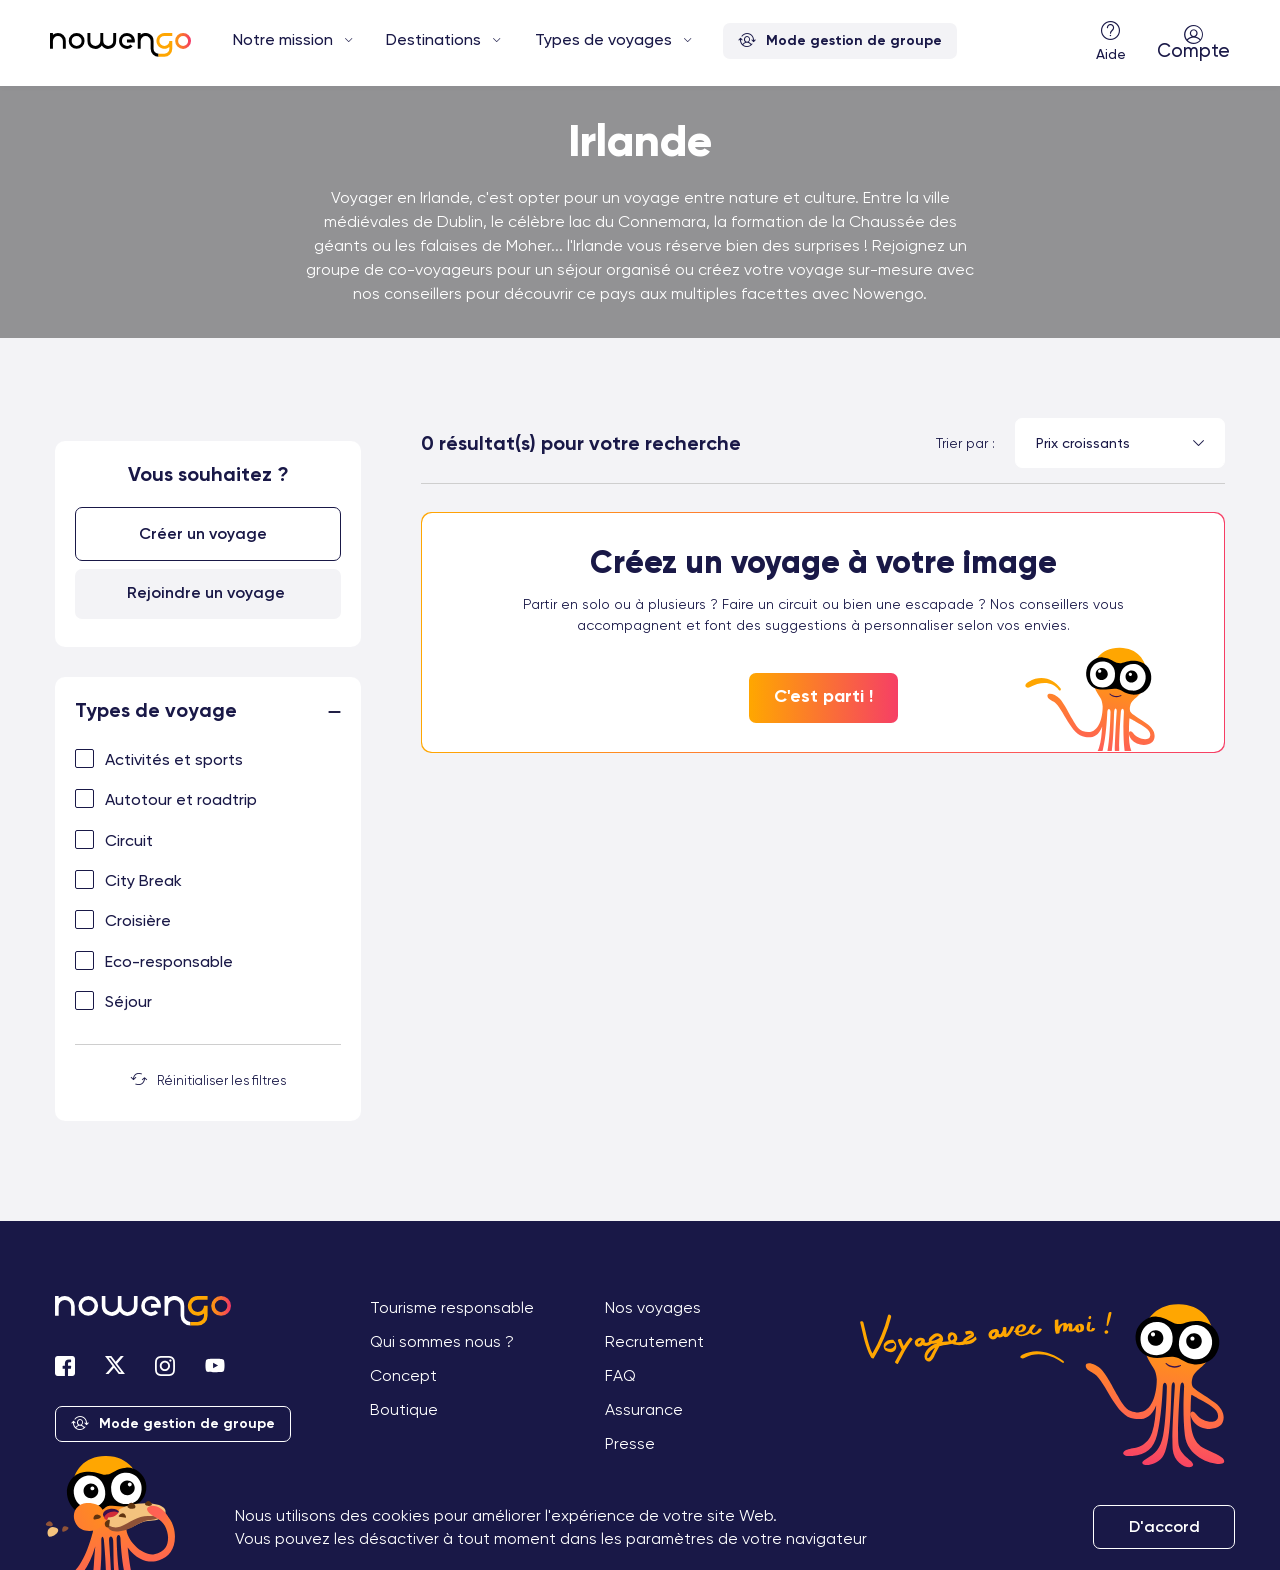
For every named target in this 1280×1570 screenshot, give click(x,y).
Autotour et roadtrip (181, 795)
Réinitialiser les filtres (208, 1077)
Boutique (404, 1405)
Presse (630, 1439)
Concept (403, 1371)
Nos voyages (653, 1303)
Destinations (433, 39)
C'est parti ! (823, 696)
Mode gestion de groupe (840, 41)
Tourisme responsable (452, 1303)
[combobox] (1120, 443)
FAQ (620, 1371)
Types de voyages (603, 39)
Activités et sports (174, 755)
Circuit (129, 836)
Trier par (962, 443)
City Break (143, 876)
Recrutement (654, 1337)
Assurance (644, 1405)
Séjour (128, 997)
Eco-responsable (169, 957)
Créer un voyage (206, 531)
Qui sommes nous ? (442, 1337)
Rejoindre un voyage (206, 588)
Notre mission (283, 39)
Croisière (138, 917)
